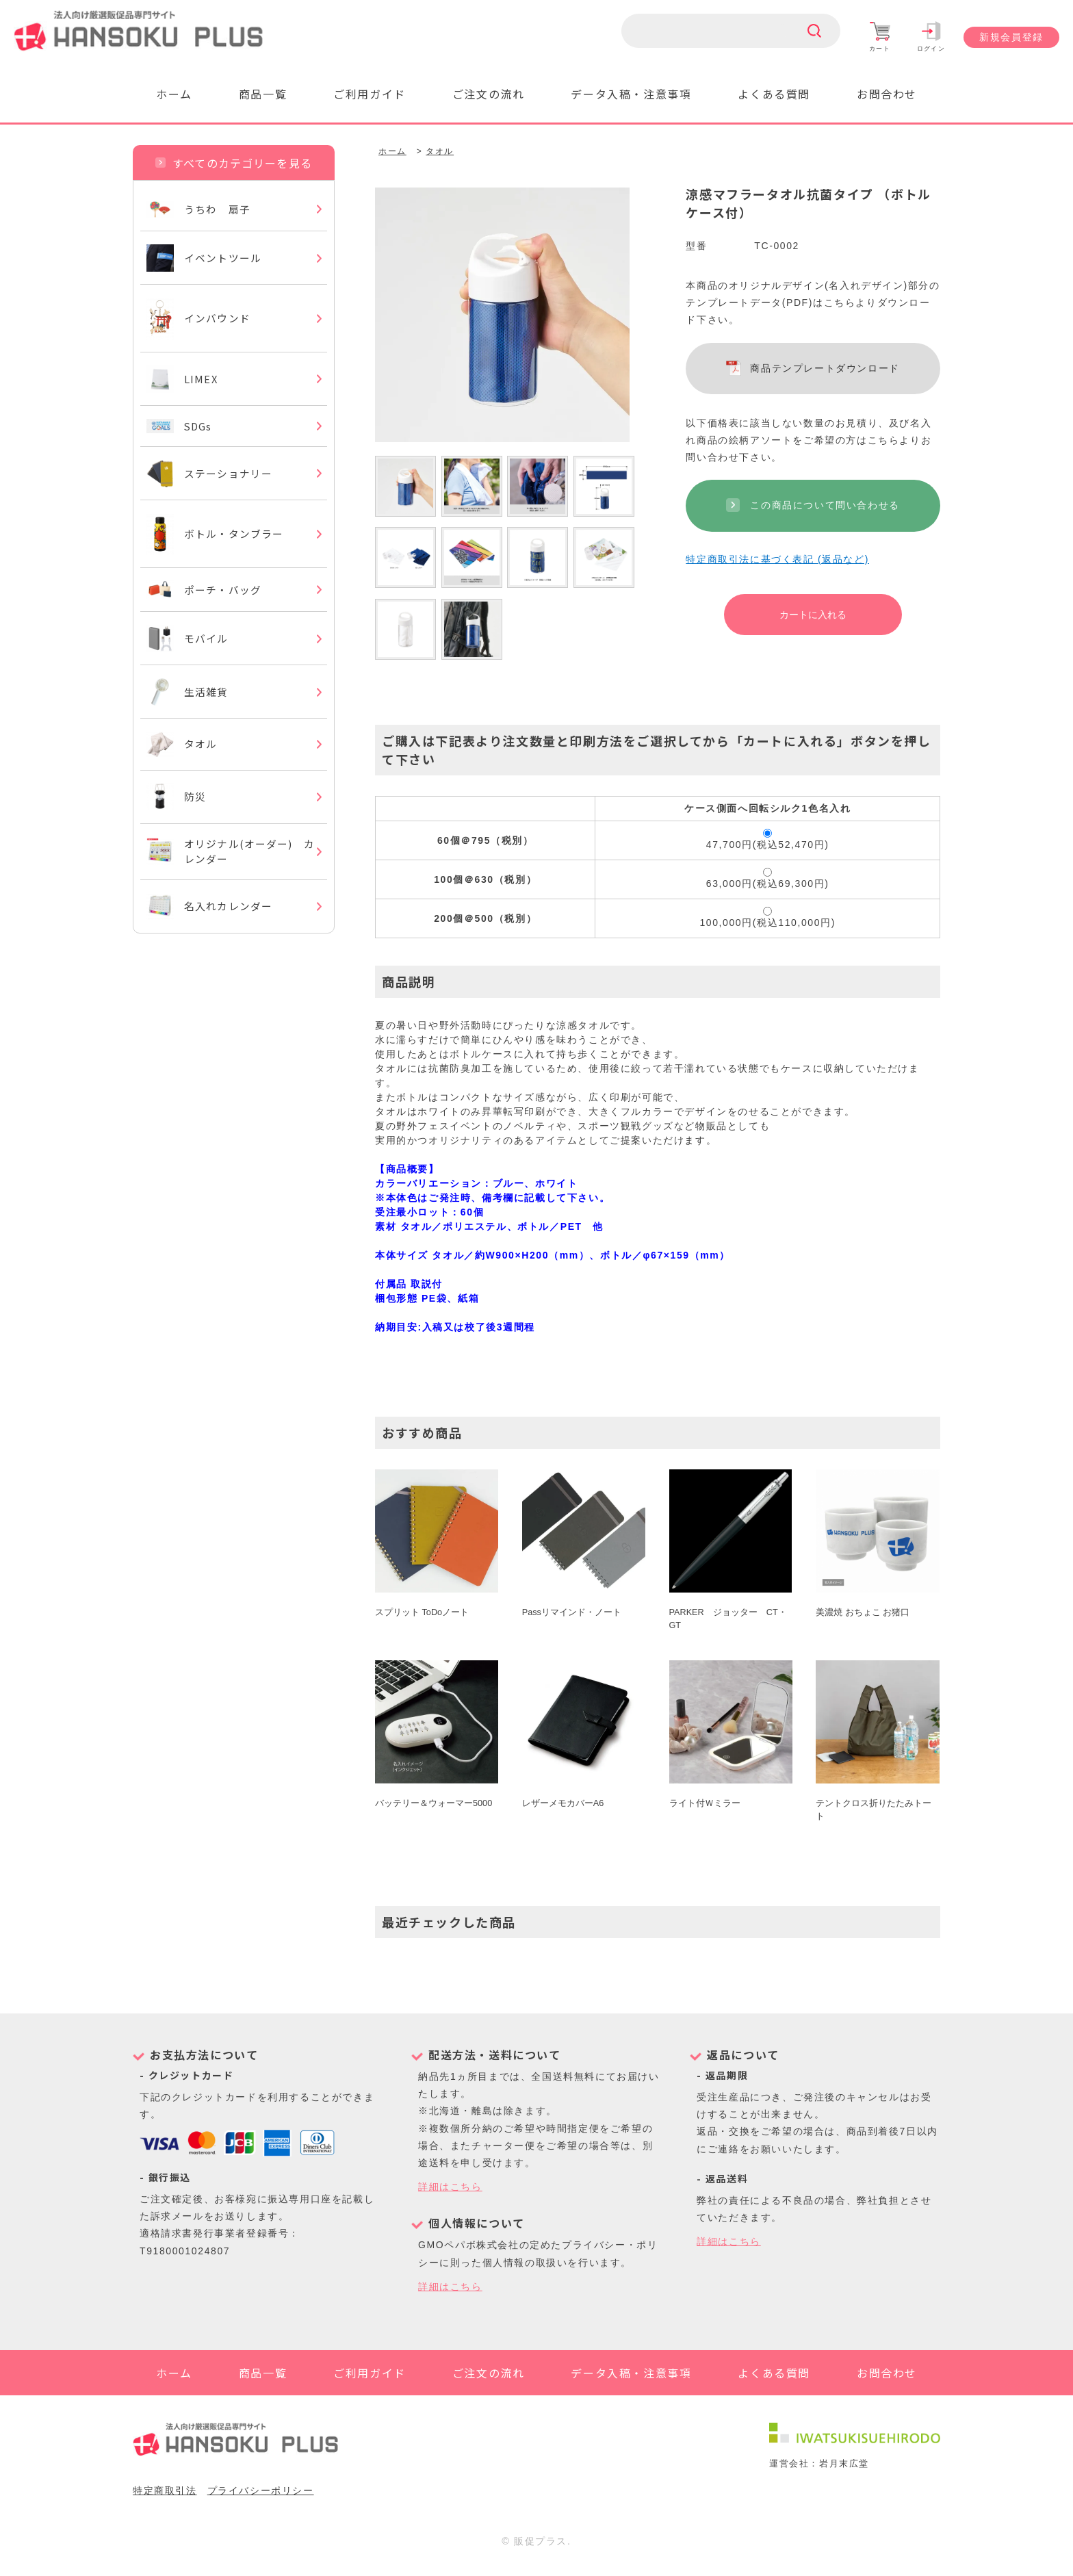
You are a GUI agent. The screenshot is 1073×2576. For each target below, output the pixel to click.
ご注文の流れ (488, 94)
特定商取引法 (165, 2502)
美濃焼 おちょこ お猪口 (862, 1613)
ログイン (930, 37)
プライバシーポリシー (260, 2502)
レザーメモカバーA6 (563, 1804)
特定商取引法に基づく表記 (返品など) (777, 559)
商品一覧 (263, 94)
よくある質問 (774, 94)
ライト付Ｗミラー (704, 1804)
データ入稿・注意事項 (631, 94)
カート (880, 37)
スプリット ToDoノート (422, 1613)
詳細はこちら (450, 2186)
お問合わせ (887, 94)
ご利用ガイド (369, 94)
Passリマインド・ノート (572, 1613)
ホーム (174, 94)
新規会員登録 (1011, 36)
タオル (440, 151)
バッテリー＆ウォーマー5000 (434, 1804)
